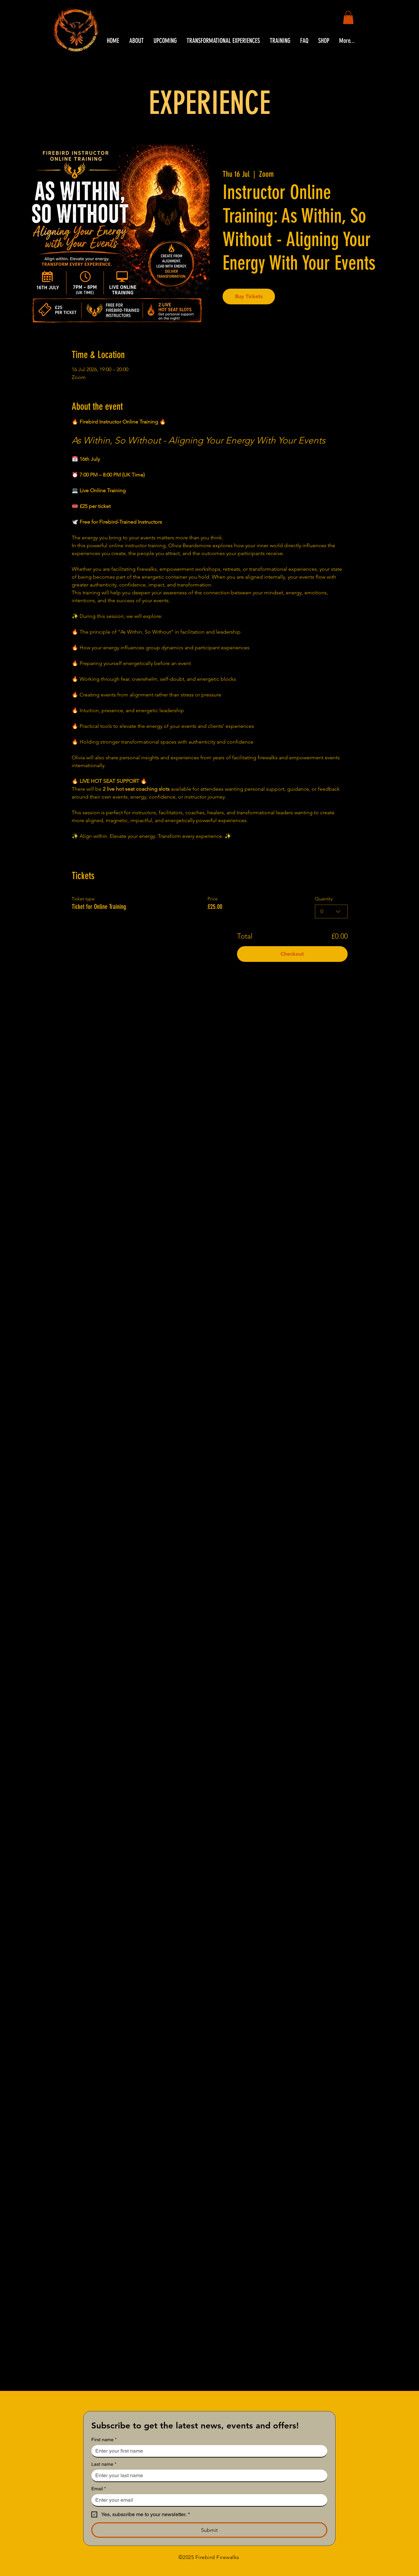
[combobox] (331, 911)
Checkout (292, 954)
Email (98, 2489)
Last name (103, 2464)
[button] (348, 17)
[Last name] (207, 2475)
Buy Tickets (249, 296)
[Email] (207, 2500)
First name (104, 2439)
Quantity (324, 899)
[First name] (207, 2451)
